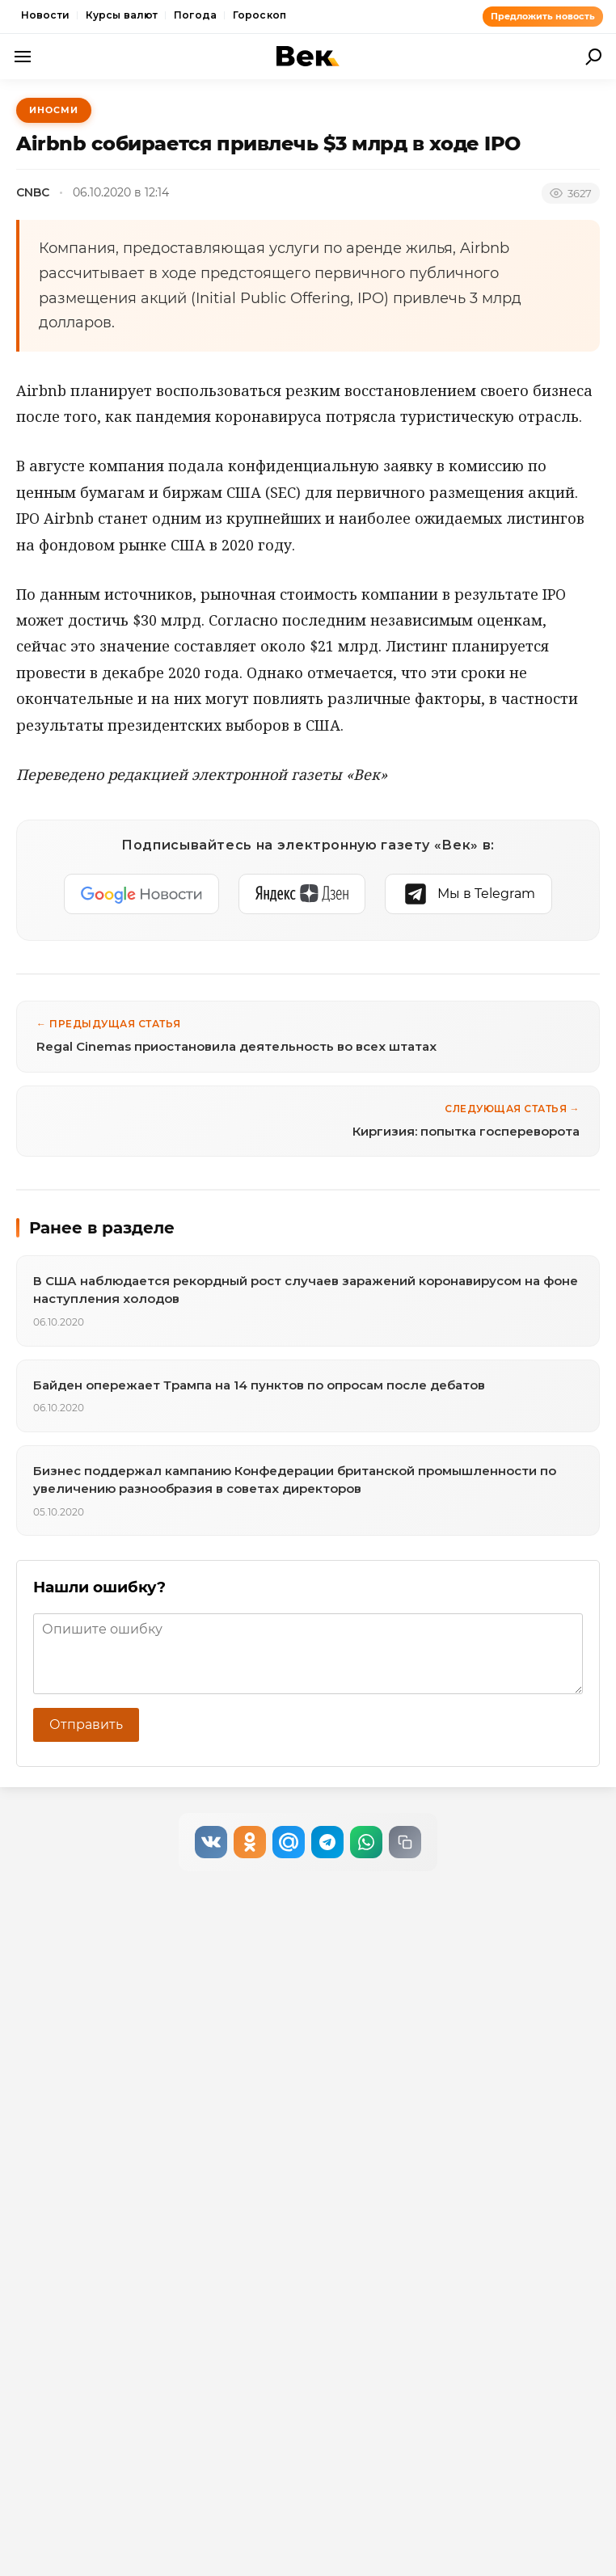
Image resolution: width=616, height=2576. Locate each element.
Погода (195, 15)
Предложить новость (543, 16)
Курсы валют (122, 15)
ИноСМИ (53, 110)
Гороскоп (259, 15)
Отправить (86, 1724)
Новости (45, 15)
